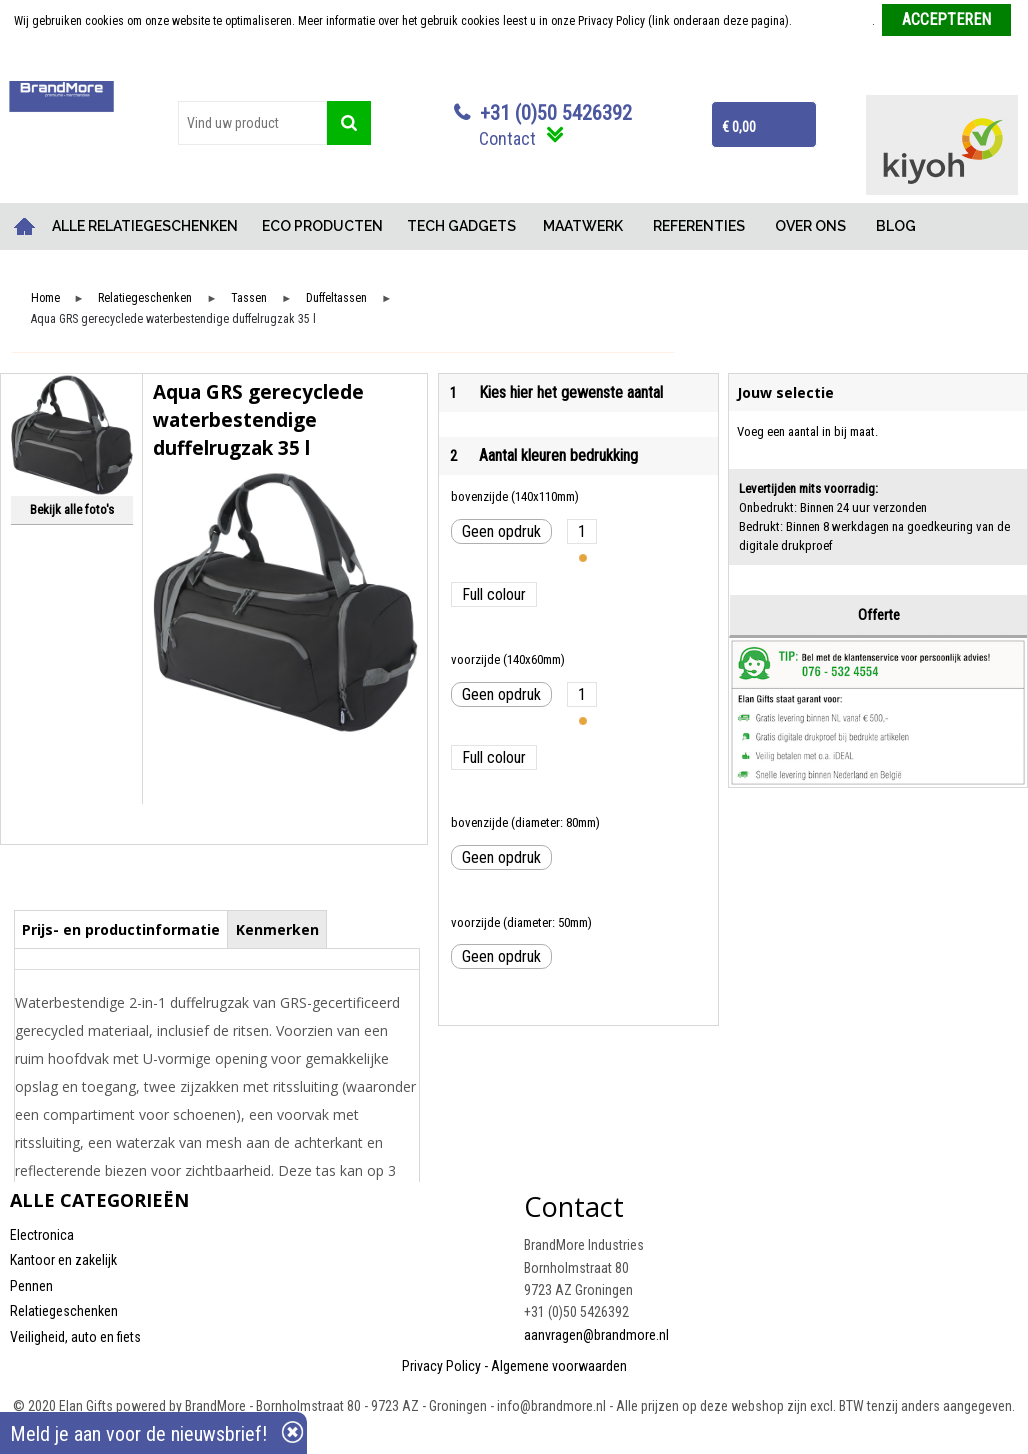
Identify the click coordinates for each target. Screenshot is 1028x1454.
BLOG (896, 226)
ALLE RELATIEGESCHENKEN (145, 226)
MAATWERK (583, 226)
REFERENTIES (699, 226)
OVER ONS (810, 226)
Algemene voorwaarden (559, 1366)
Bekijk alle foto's (72, 509)
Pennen (31, 1286)
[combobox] (252, 123)
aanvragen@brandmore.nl (596, 1335)
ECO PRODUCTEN (322, 226)
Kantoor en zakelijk (63, 1260)
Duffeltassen (336, 298)
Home (25, 226)
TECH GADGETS (461, 226)
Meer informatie (833, 21)
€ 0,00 (739, 127)
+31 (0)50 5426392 (556, 113)
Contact (507, 138)
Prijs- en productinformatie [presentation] (121, 929)
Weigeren (515, 61)
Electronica (42, 1235)
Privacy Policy (441, 1366)
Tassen (249, 298)
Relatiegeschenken (145, 298)
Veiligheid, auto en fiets (75, 1337)
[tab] (121, 929)
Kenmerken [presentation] (277, 929)
